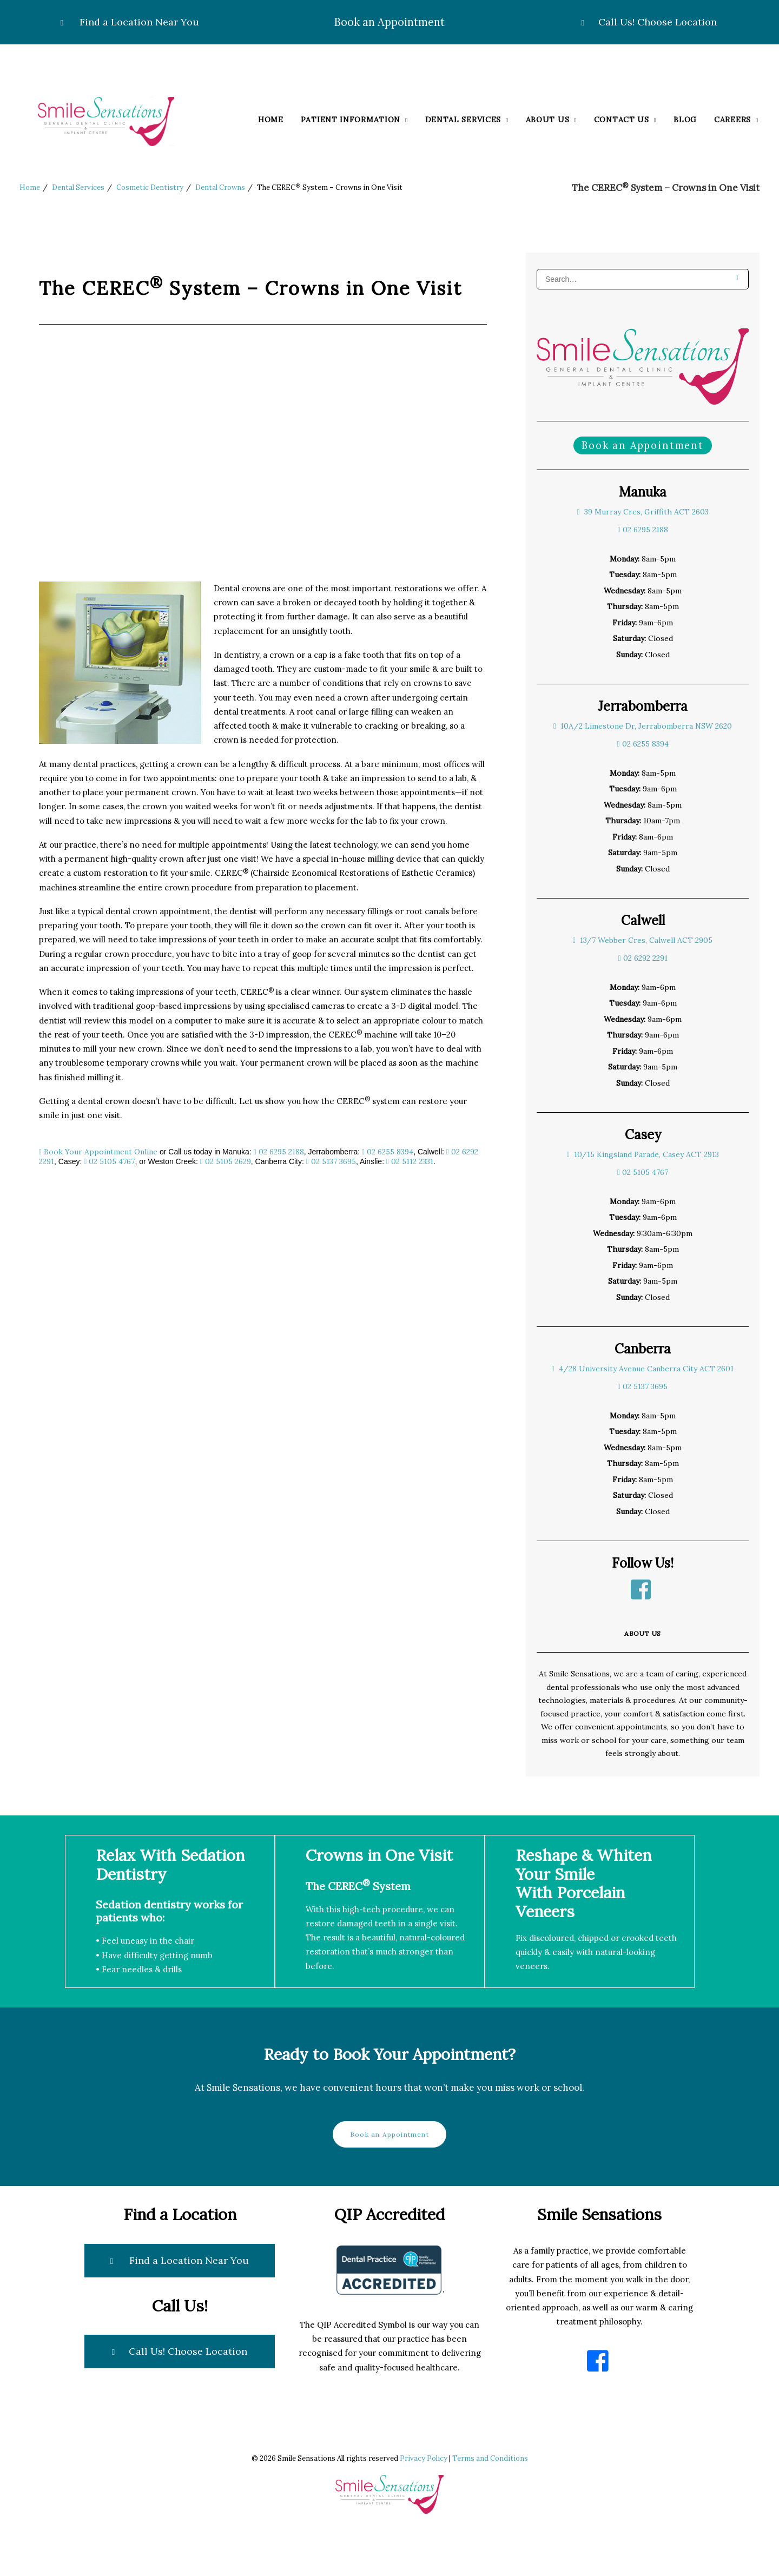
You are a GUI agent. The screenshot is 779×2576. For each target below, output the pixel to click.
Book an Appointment (389, 22)
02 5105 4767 (109, 1161)
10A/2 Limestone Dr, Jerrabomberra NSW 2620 (642, 726)
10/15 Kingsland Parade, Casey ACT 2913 (642, 1154)
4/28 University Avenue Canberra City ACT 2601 (643, 1368)
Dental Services (467, 119)
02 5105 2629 (225, 1161)
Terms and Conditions (490, 2458)
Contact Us (625, 119)
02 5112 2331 (409, 1161)
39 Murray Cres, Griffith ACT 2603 (642, 512)
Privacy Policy (423, 2458)
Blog (685, 119)
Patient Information (354, 119)
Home (270, 119)
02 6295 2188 (279, 1152)
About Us (551, 119)
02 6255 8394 (387, 1152)
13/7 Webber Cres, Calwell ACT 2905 (642, 940)
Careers (736, 119)
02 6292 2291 (642, 958)
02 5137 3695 (331, 1161)
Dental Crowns (220, 187)
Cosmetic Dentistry (149, 187)
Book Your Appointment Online (99, 1152)
